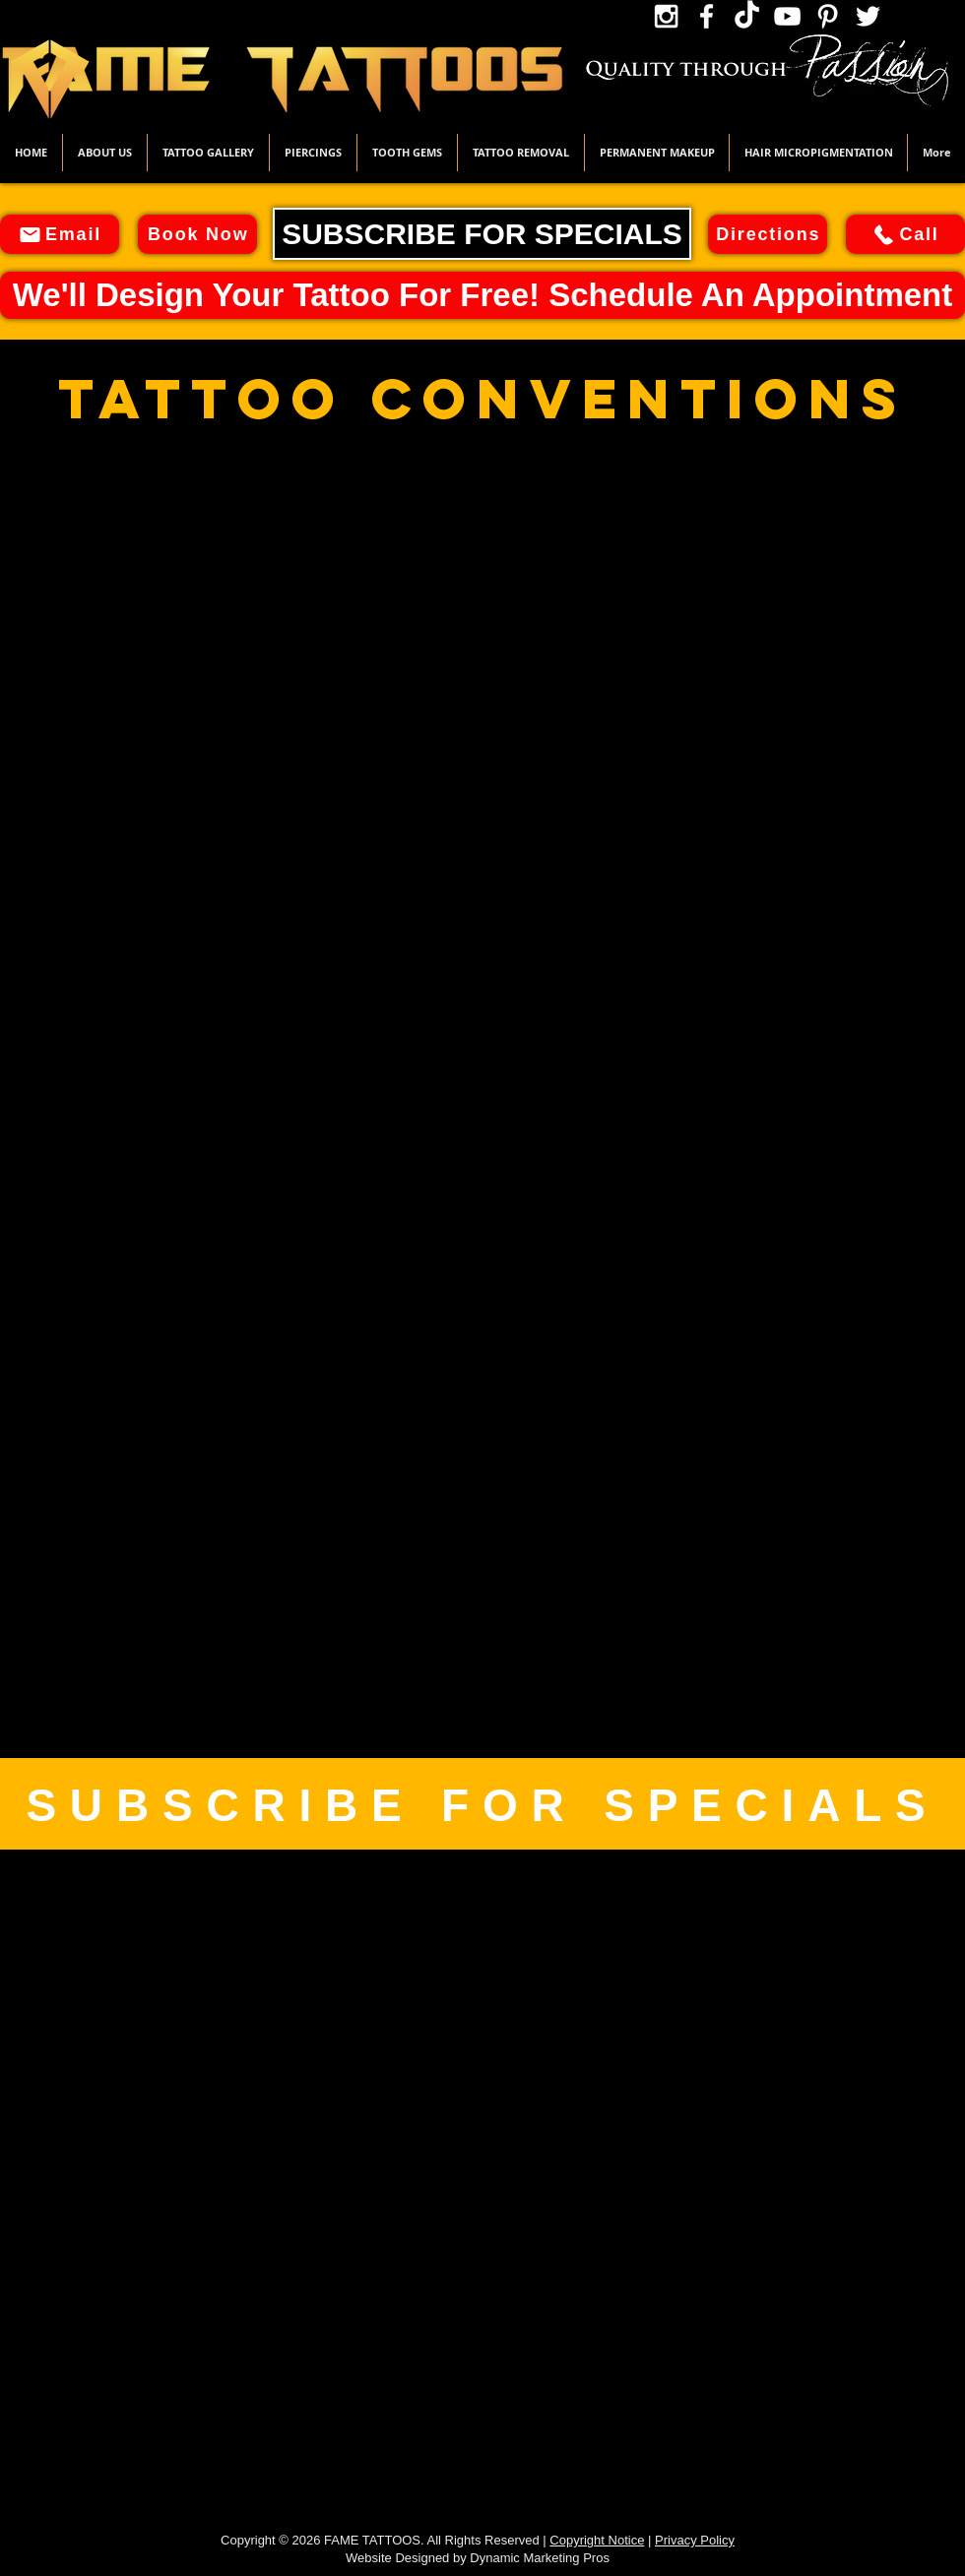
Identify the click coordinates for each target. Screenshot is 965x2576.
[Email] (59, 234)
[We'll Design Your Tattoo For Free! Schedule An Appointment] (482, 295)
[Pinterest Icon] (827, 16)
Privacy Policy (695, 2540)
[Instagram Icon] (666, 16)
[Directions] (767, 234)
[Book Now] (197, 234)
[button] (208, 152)
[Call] (905, 234)
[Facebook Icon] (706, 16)
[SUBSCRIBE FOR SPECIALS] (482, 234)
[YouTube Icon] (787, 16)
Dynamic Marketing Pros (540, 2557)
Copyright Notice (596, 2540)
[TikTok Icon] (747, 16)
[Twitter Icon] (868, 16)
